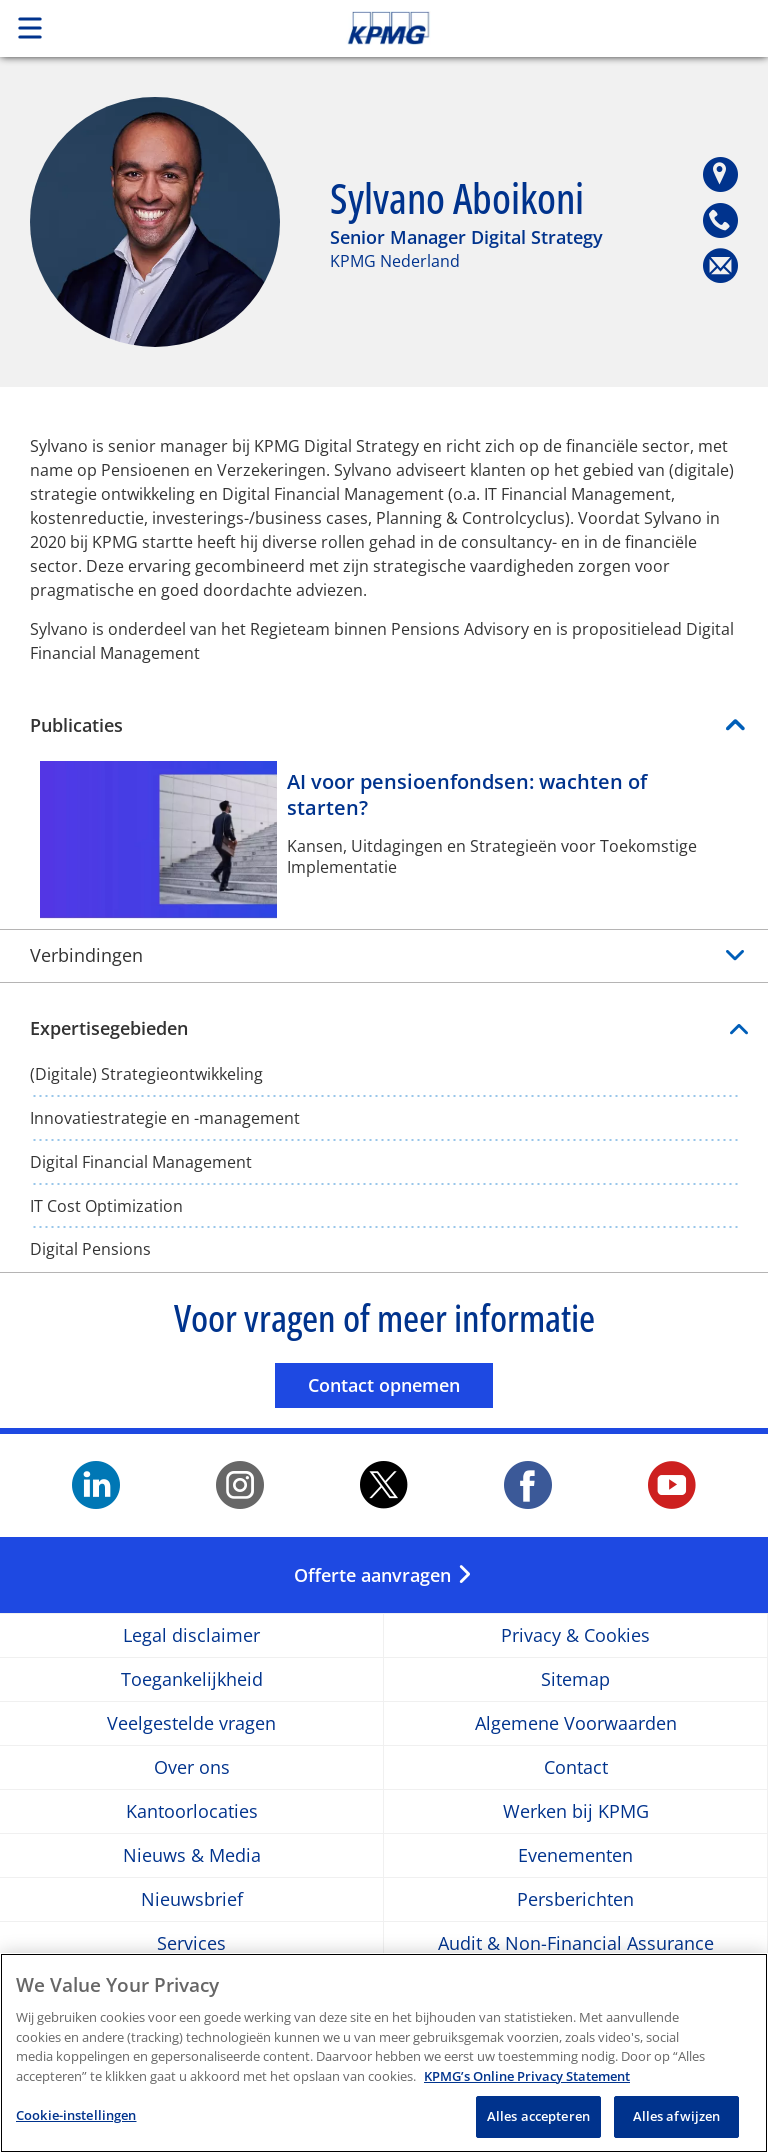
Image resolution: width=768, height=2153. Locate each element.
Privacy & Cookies (575, 1635)
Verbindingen (86, 955)
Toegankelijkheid (192, 1679)
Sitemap (575, 1679)
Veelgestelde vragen (191, 1723)
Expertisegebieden (384, 1028)
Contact (576, 1767)
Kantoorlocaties (192, 1811)
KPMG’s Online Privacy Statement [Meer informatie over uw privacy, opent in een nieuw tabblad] (527, 2076)
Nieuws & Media (192, 1855)
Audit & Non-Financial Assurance (576, 1943)
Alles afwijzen (677, 2116)
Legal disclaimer (191, 1635)
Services (191, 1943)
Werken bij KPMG (576, 1811)
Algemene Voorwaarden (576, 1723)
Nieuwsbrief (192, 1899)
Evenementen (575, 1855)
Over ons (192, 1767)
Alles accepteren (538, 2116)
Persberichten (575, 1899)
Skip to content (540, 28)
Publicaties (76, 725)
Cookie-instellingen (76, 2115)
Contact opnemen (400, 1384)
